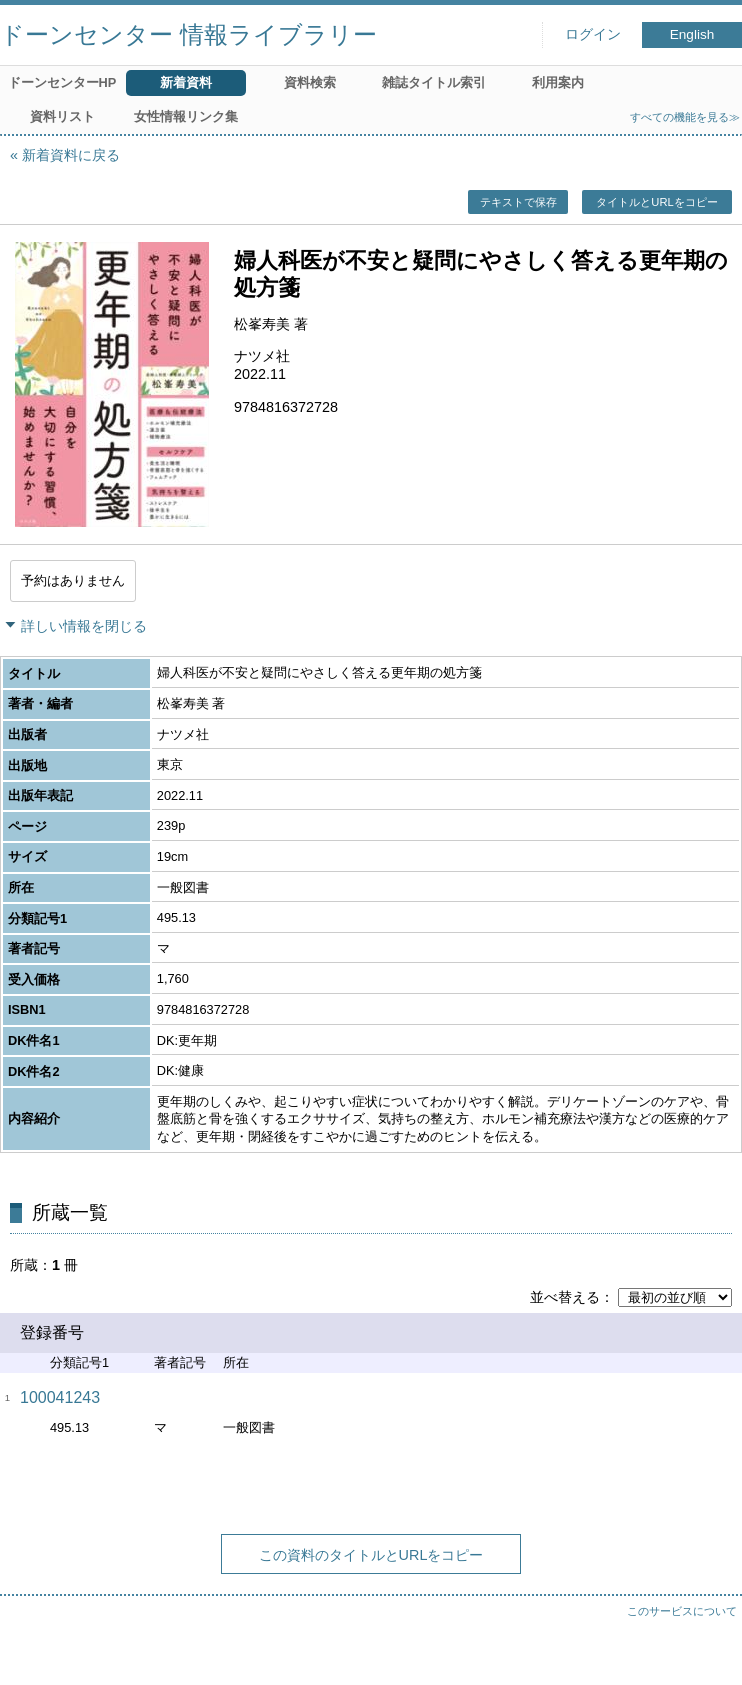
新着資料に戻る (71, 155)
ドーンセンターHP (62, 82)
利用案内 (558, 82)
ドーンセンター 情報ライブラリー (188, 34)
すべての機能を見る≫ (685, 117)
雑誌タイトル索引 (434, 82)
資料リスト (62, 116)
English (692, 34)
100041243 (60, 1397)
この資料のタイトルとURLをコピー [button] (371, 1555)
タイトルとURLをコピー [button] (656, 202)
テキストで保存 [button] (518, 202)
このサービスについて (682, 1611)
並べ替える (565, 1297)
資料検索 (310, 82)
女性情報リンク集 (186, 116)
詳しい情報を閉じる (84, 626)
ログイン (593, 34)
